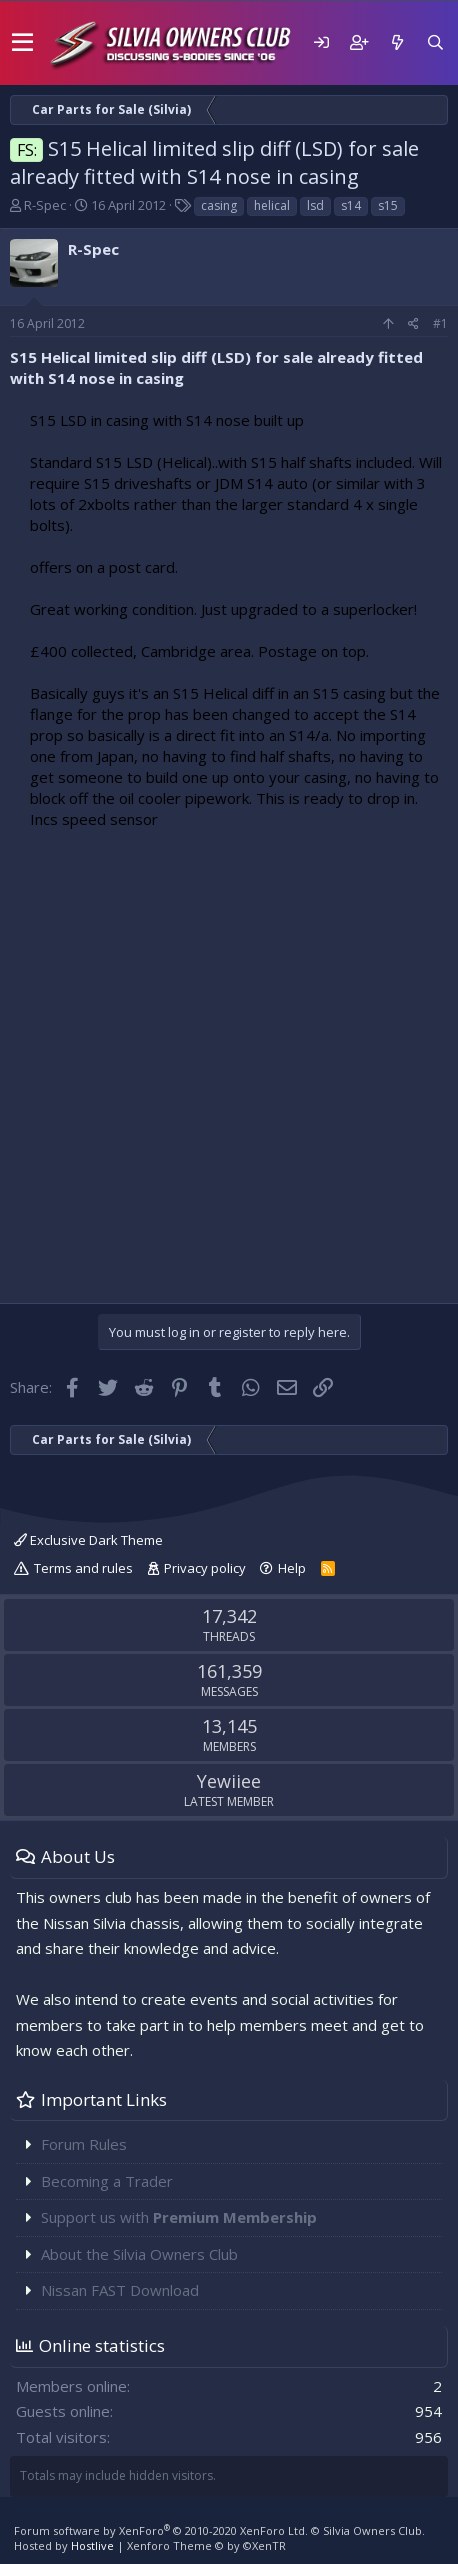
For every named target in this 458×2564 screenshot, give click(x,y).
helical (272, 205)
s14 (351, 205)
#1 (440, 323)
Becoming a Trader (107, 2181)
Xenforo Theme (206, 2545)
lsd (315, 205)
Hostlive (92, 2545)
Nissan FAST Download (120, 2290)
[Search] (435, 42)
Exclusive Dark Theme (88, 1540)
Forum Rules (84, 2144)
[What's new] (397, 42)
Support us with (179, 2217)
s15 (388, 205)
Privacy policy (205, 1568)
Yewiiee (229, 1781)
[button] (22, 43)
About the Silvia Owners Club (139, 2254)
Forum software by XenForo (161, 2530)
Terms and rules (83, 1568)
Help (292, 1568)
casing (219, 205)
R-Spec (45, 205)
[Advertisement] (229, 1061)
